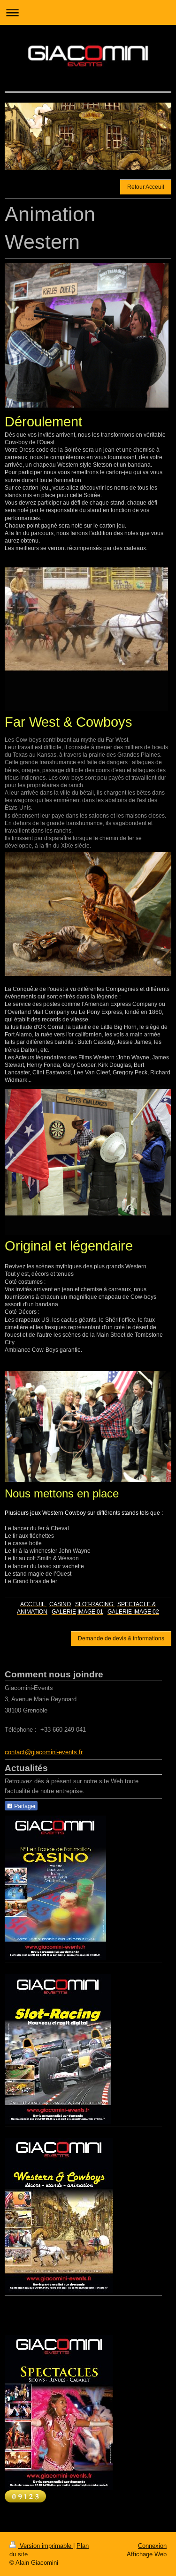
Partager (21, 1806)
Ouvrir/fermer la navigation (88, 12)
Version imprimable (41, 2545)
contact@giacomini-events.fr (44, 1752)
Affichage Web (147, 2554)
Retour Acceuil (145, 186)
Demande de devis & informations (121, 1638)
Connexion (152, 2545)
